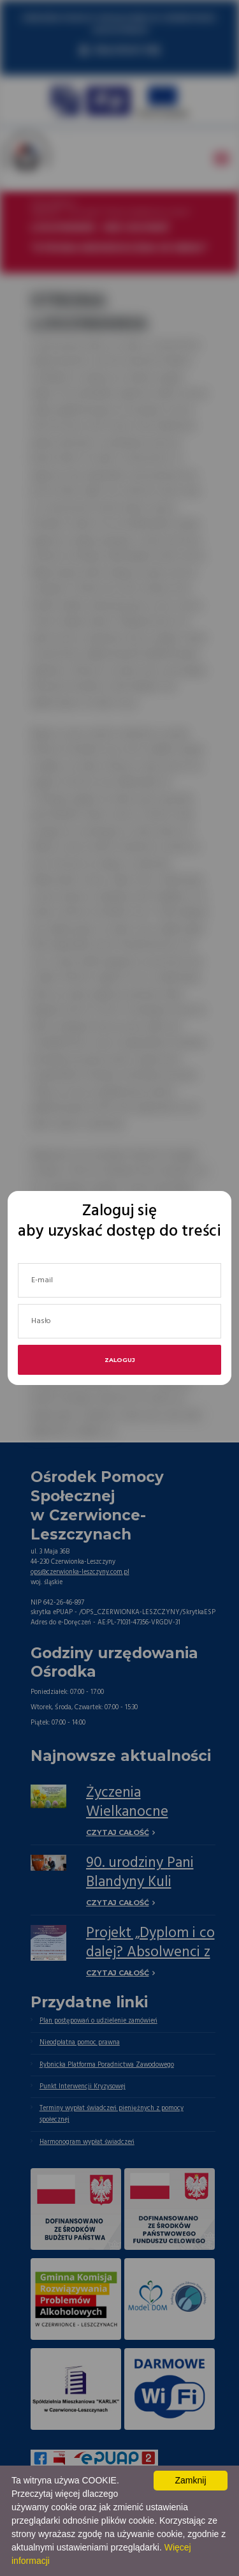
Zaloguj (120, 1359)
